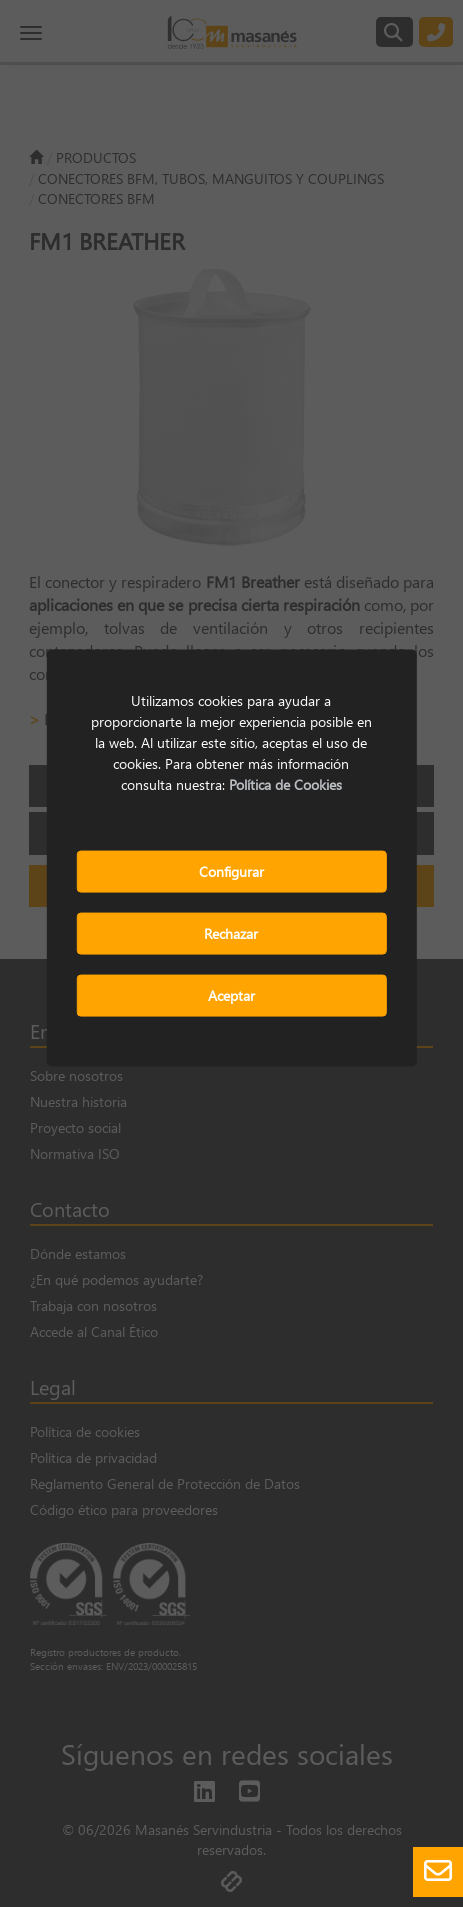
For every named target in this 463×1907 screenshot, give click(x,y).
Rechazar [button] (231, 933)
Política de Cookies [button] (285, 784)
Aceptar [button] (231, 995)
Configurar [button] (231, 871)
